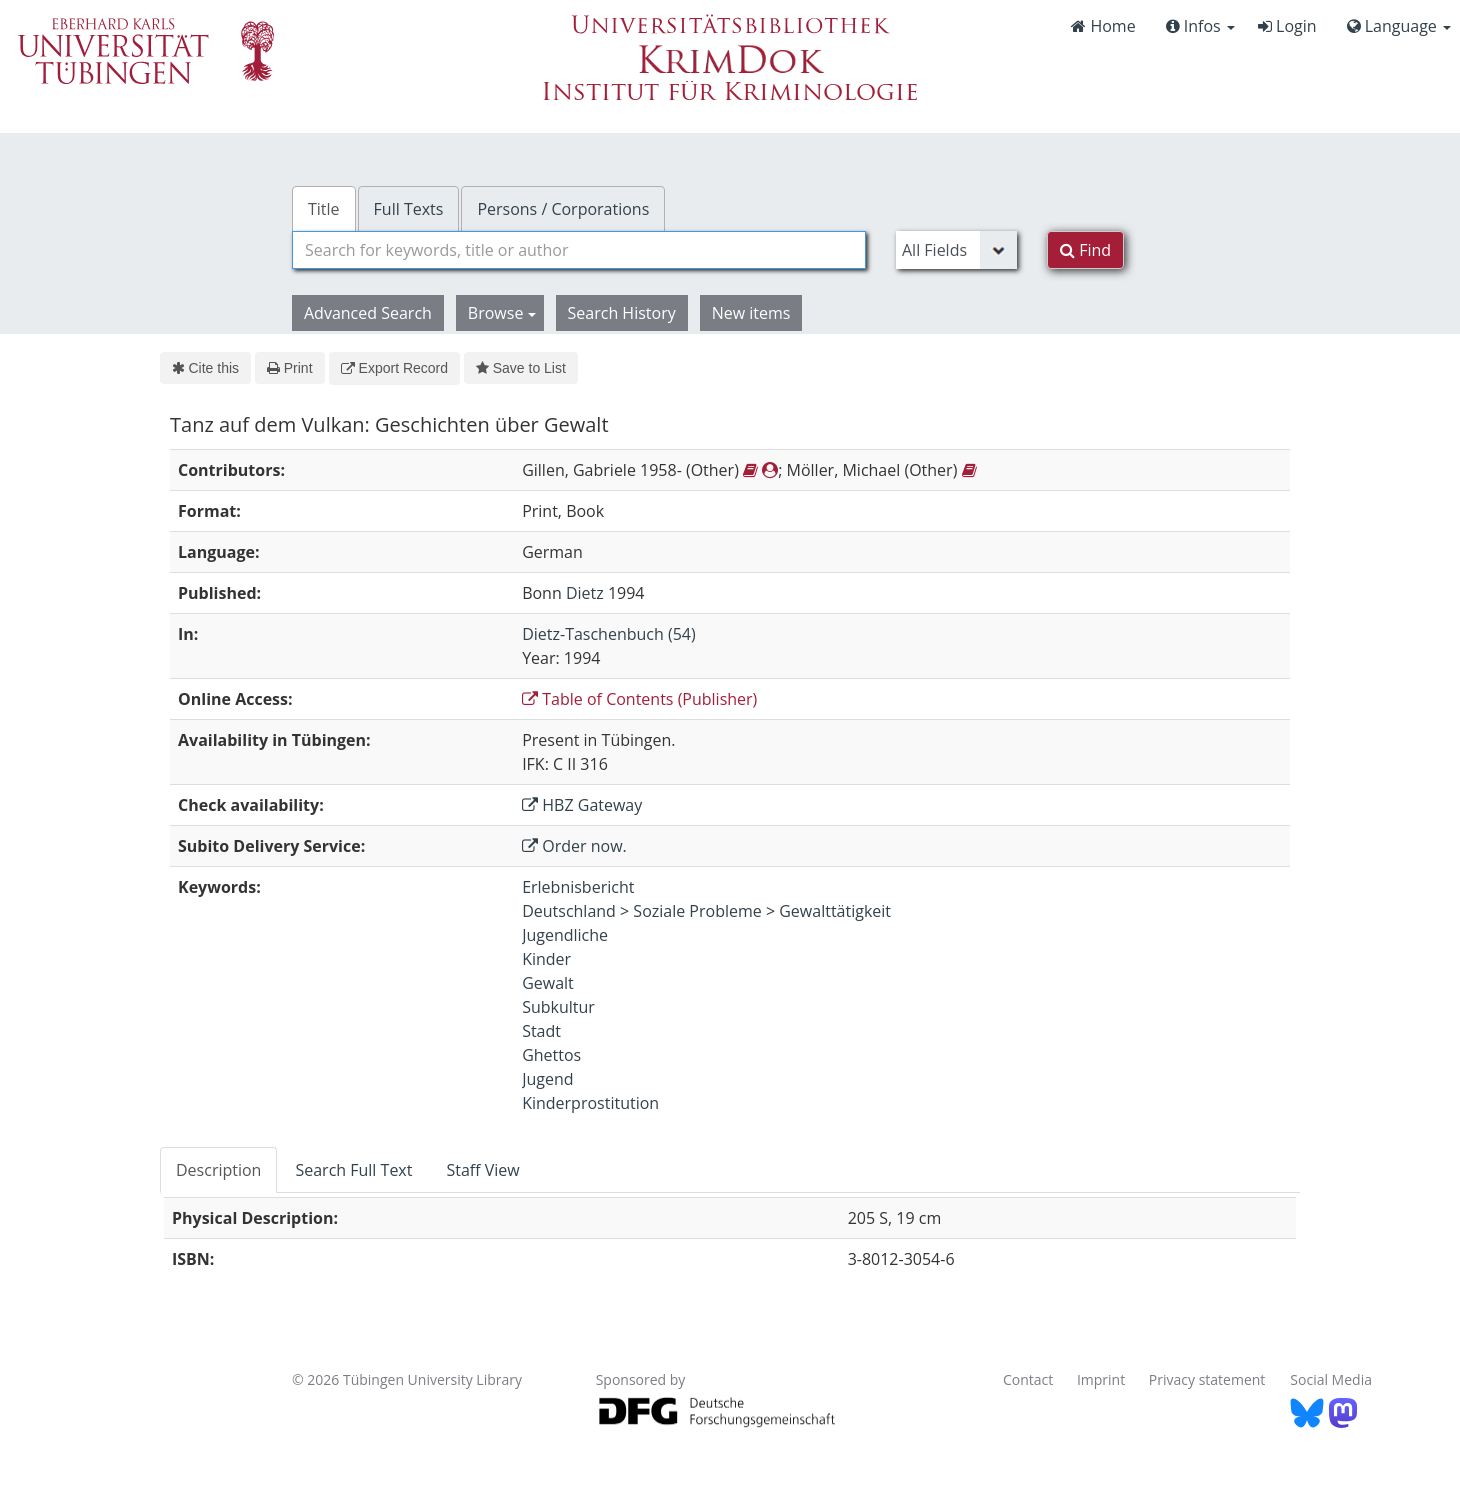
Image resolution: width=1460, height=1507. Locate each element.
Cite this (205, 368)
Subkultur (558, 1007)
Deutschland (569, 911)
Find (1085, 250)
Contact (1028, 1379)
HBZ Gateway (582, 805)
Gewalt (548, 983)
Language (1399, 26)
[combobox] (579, 250)
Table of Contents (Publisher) (639, 699)
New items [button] (751, 313)
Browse (502, 313)
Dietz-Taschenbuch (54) (609, 634)
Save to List (521, 368)
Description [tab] (218, 1170)
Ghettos (551, 1055)
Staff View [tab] (482, 1170)
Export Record (394, 368)
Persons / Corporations (563, 209)
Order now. (574, 846)
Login (1287, 26)
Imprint (1101, 1379)
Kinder (546, 959)
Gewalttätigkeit (835, 911)
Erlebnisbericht (578, 887)
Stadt (541, 1031)
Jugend (547, 1079)
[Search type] (956, 250)
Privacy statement (1207, 1379)
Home (1103, 26)
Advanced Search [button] (368, 313)
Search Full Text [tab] (353, 1170)
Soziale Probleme (697, 911)
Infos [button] (1200, 26)
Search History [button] (622, 313)
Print (289, 368)
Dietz (585, 593)
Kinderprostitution (590, 1103)
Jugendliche (565, 935)
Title (324, 209)
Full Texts (409, 209)
